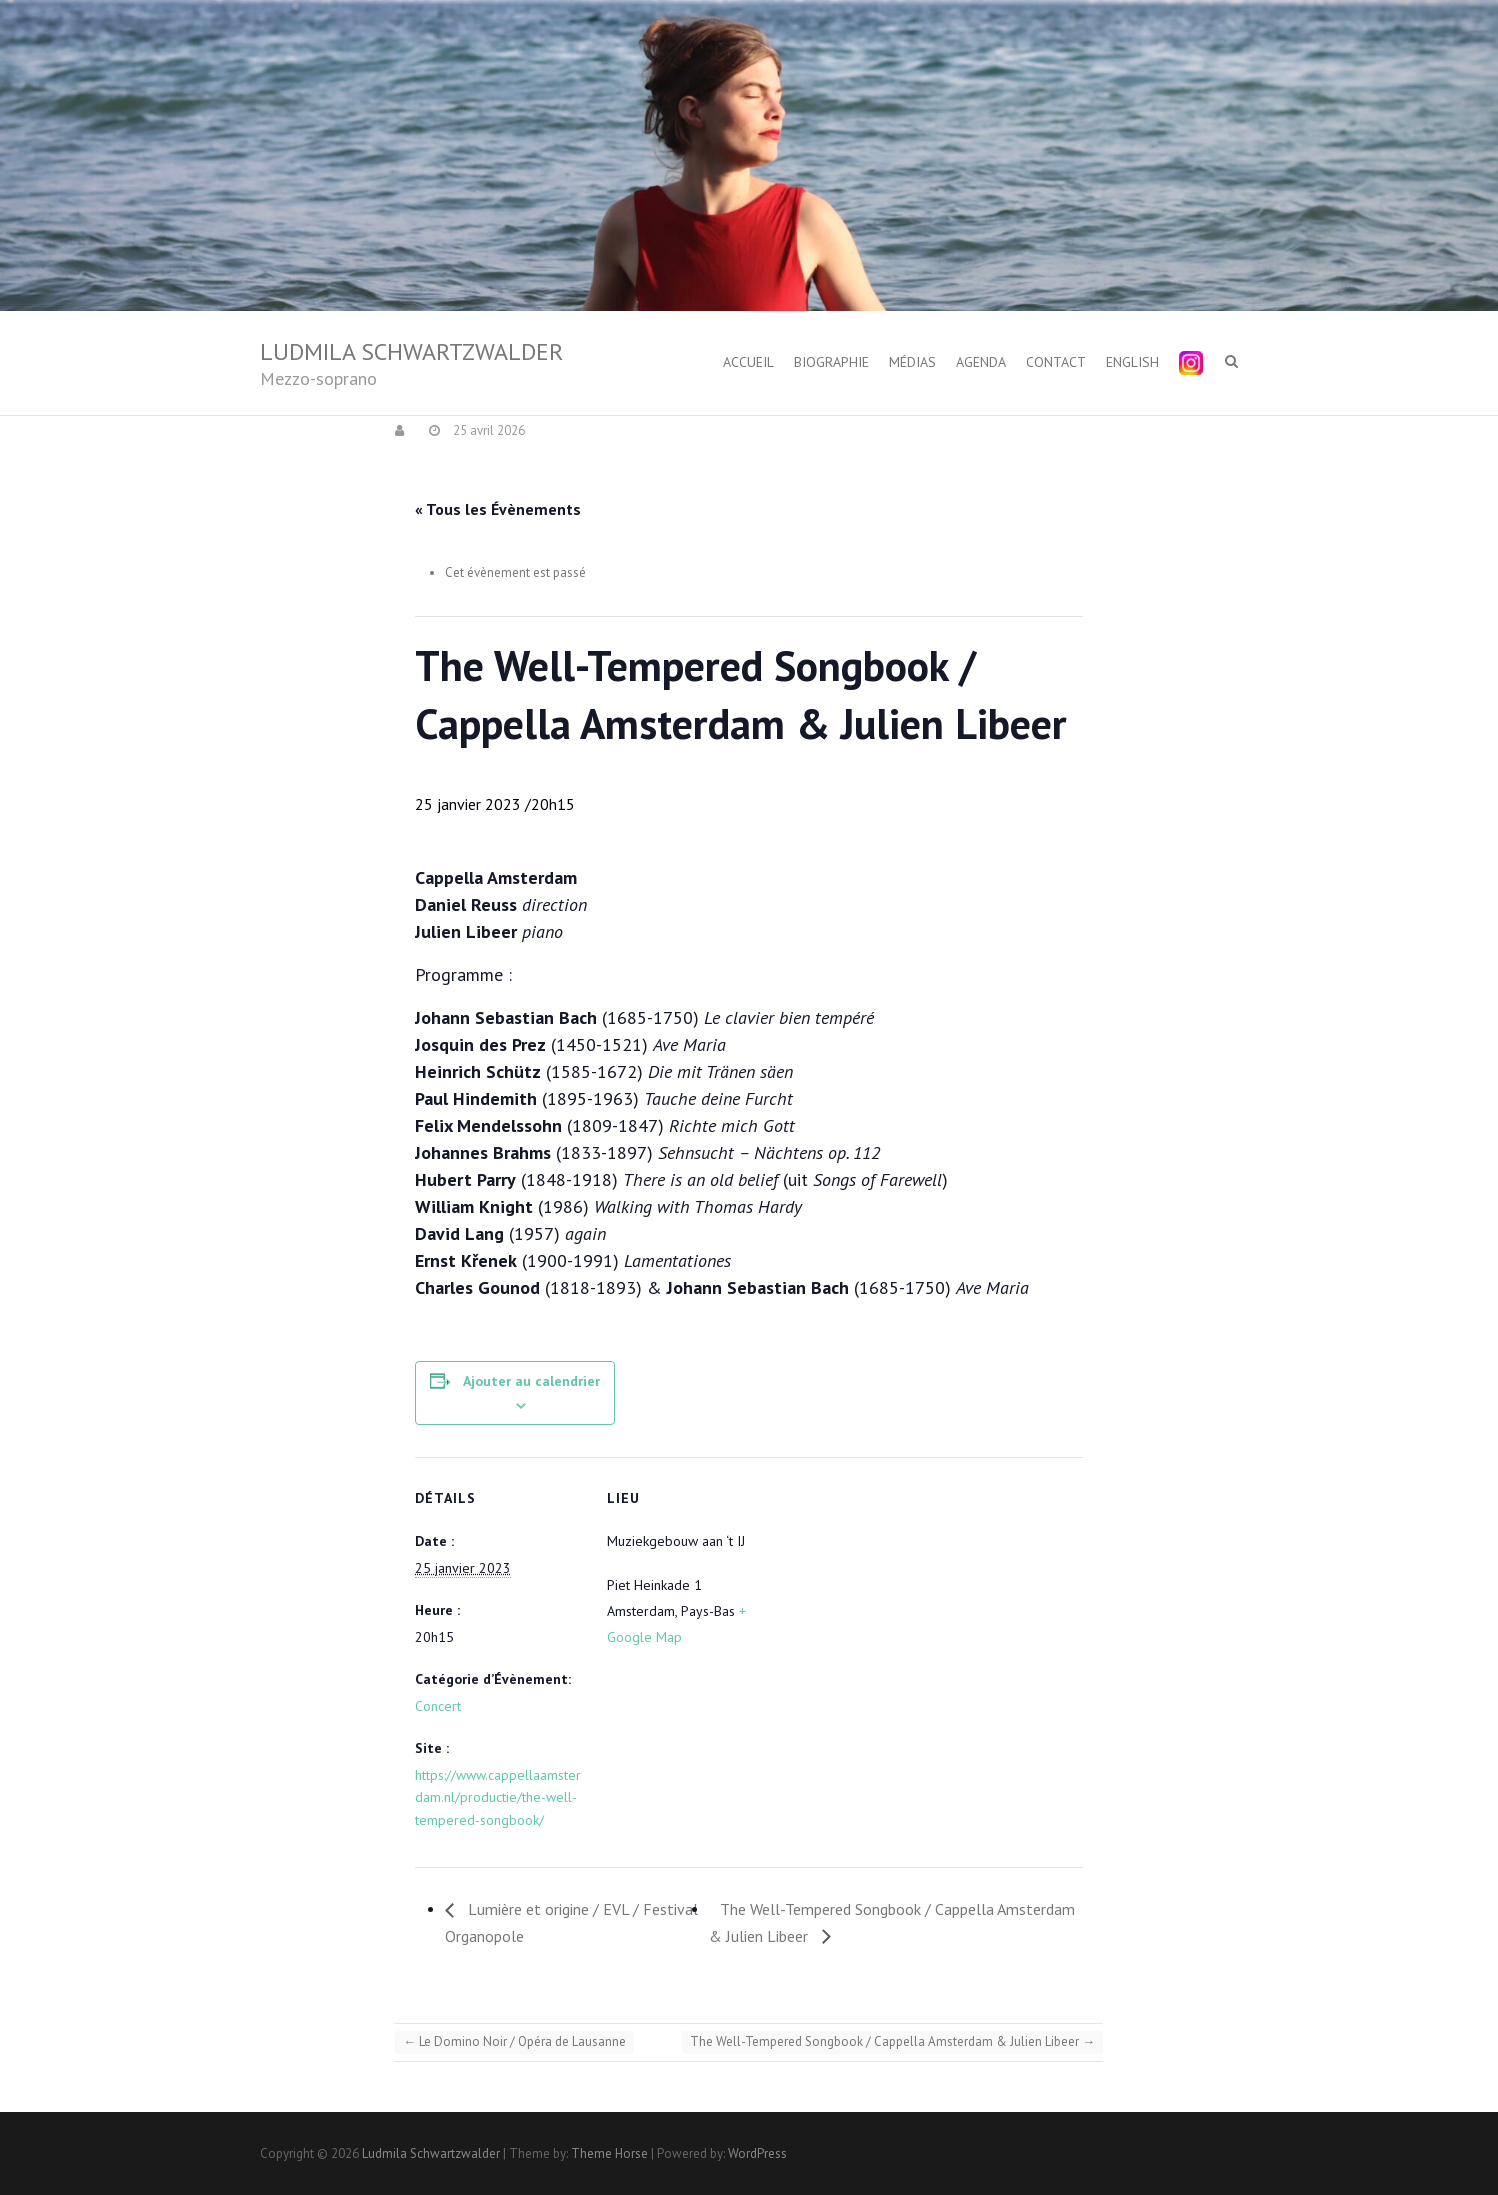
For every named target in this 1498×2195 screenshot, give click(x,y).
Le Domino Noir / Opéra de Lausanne (514, 2041)
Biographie (831, 362)
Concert (438, 1706)
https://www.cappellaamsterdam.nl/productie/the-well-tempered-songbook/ (498, 1797)
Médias (912, 362)
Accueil (748, 362)
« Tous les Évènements (498, 509)
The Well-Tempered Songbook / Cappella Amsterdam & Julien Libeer (892, 2041)
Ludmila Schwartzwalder (411, 351)
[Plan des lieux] (904, 1595)
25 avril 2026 (487, 430)
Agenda (981, 362)
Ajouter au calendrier (531, 1381)
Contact (1056, 362)
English (1132, 362)
